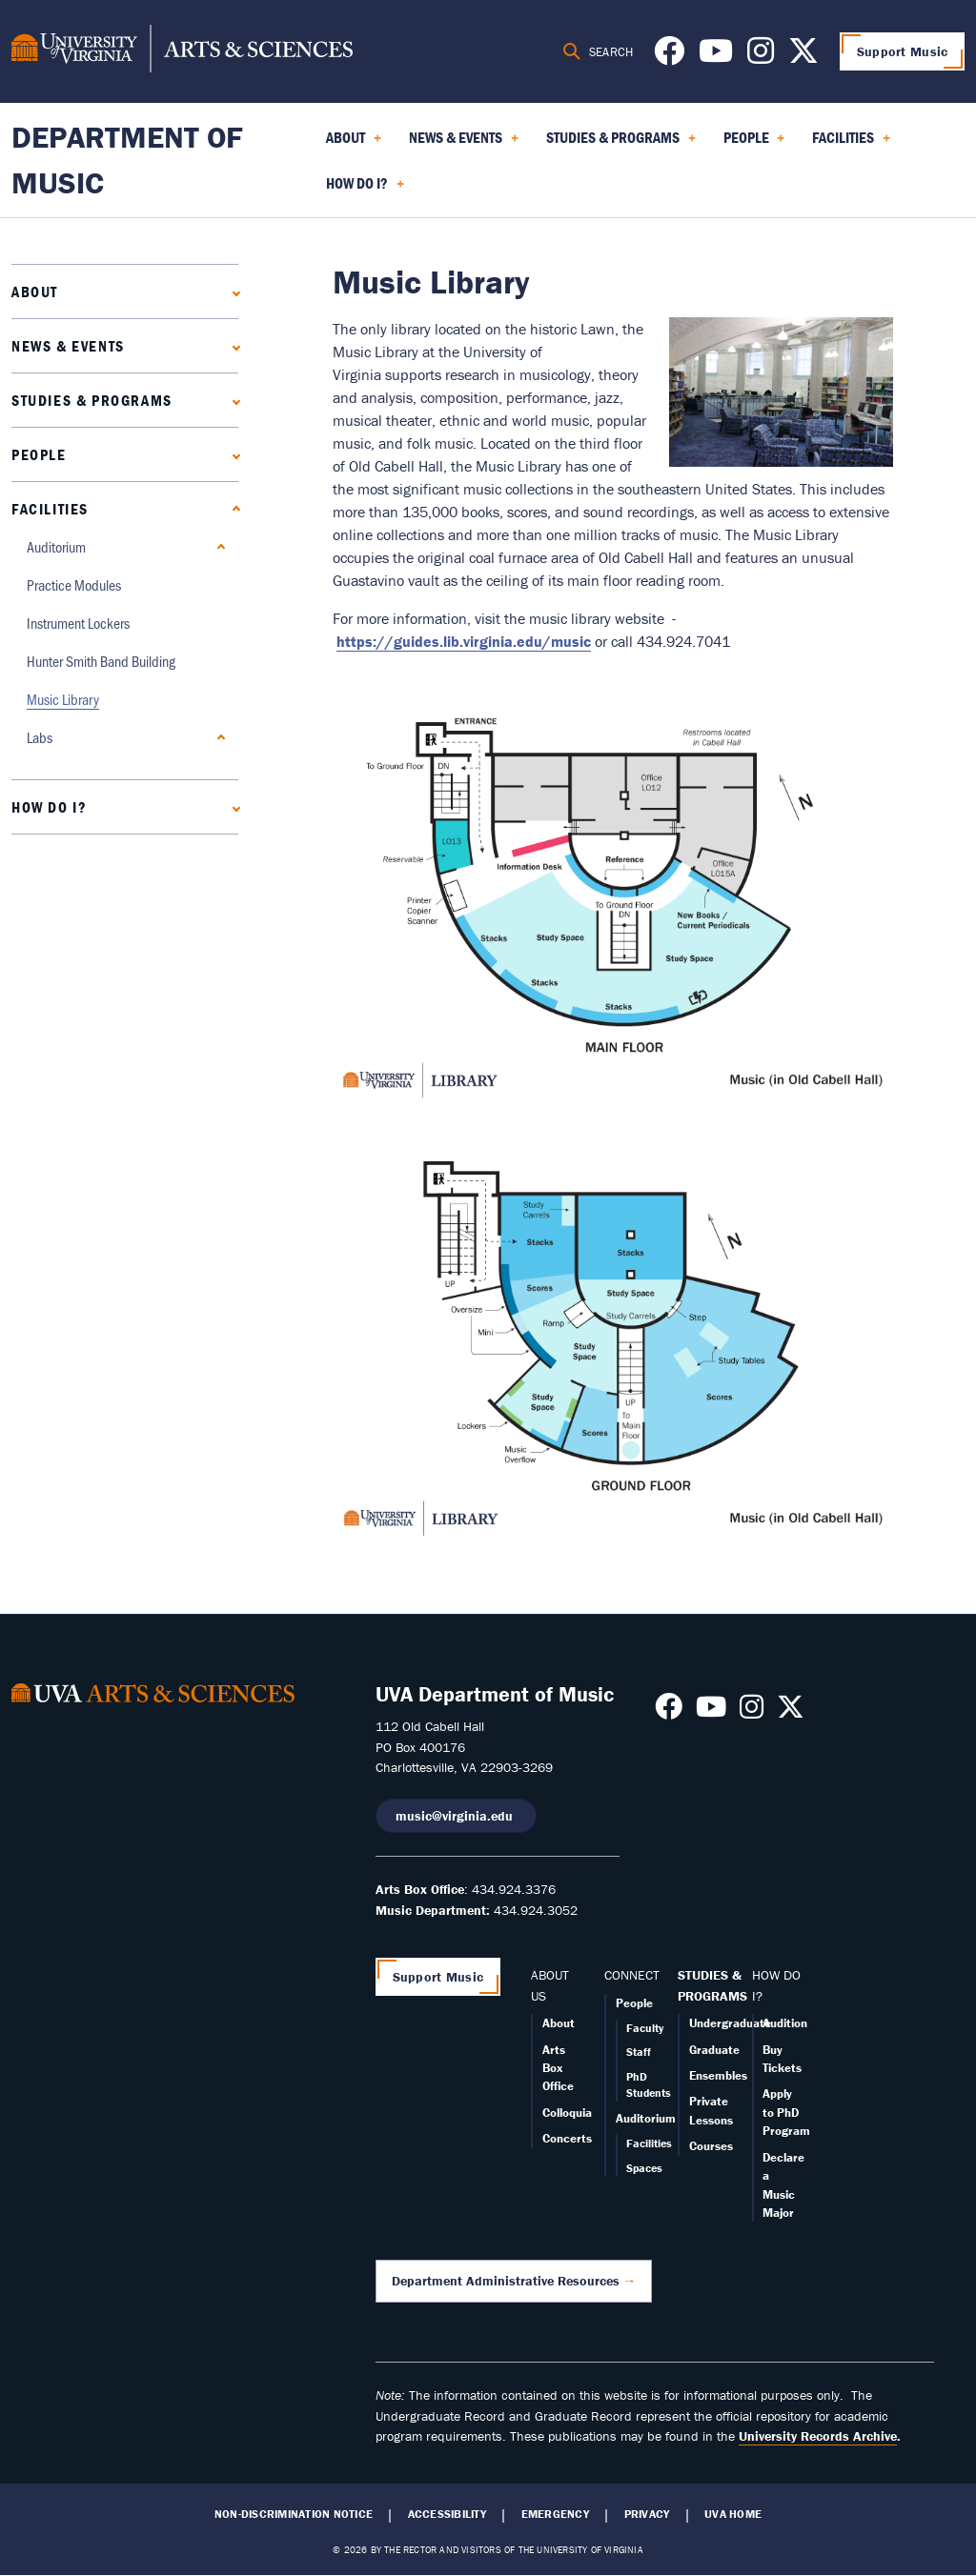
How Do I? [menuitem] (365, 189)
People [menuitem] (754, 144)
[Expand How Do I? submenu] (232, 806)
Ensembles (718, 2075)
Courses (711, 2146)
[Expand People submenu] (232, 454)
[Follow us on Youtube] (716, 56)
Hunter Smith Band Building (101, 661)
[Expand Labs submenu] (217, 737)
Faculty (644, 2028)
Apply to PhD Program (786, 2112)
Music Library (63, 699)
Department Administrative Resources (506, 2280)
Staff (638, 2051)
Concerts (567, 2138)
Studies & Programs (92, 400)
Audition (784, 2023)
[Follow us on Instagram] (760, 56)
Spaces (644, 2168)
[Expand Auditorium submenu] (217, 546)
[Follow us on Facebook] (669, 56)
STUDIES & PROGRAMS (712, 1985)
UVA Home (733, 2514)
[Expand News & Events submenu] (232, 345)
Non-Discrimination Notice (293, 2514)
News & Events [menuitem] (463, 144)
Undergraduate (730, 2023)
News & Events (68, 345)
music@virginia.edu (456, 1815)
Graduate (714, 2050)
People (39, 454)
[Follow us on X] (803, 56)
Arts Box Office (558, 2068)
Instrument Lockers (78, 623)
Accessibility (447, 2514)
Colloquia (567, 2112)
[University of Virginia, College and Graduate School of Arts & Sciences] (182, 51)
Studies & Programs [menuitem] (621, 144)
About (34, 291)
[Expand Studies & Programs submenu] (232, 399)
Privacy (647, 2514)
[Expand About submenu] (232, 291)
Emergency (555, 2514)
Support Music (902, 51)
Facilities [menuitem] (851, 144)
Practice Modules (74, 584)
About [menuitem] (353, 144)
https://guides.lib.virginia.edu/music (463, 641)
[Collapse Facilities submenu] (232, 508)
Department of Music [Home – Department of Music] (127, 159)
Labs (39, 737)
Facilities (50, 508)
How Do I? (49, 806)
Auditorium (56, 546)
